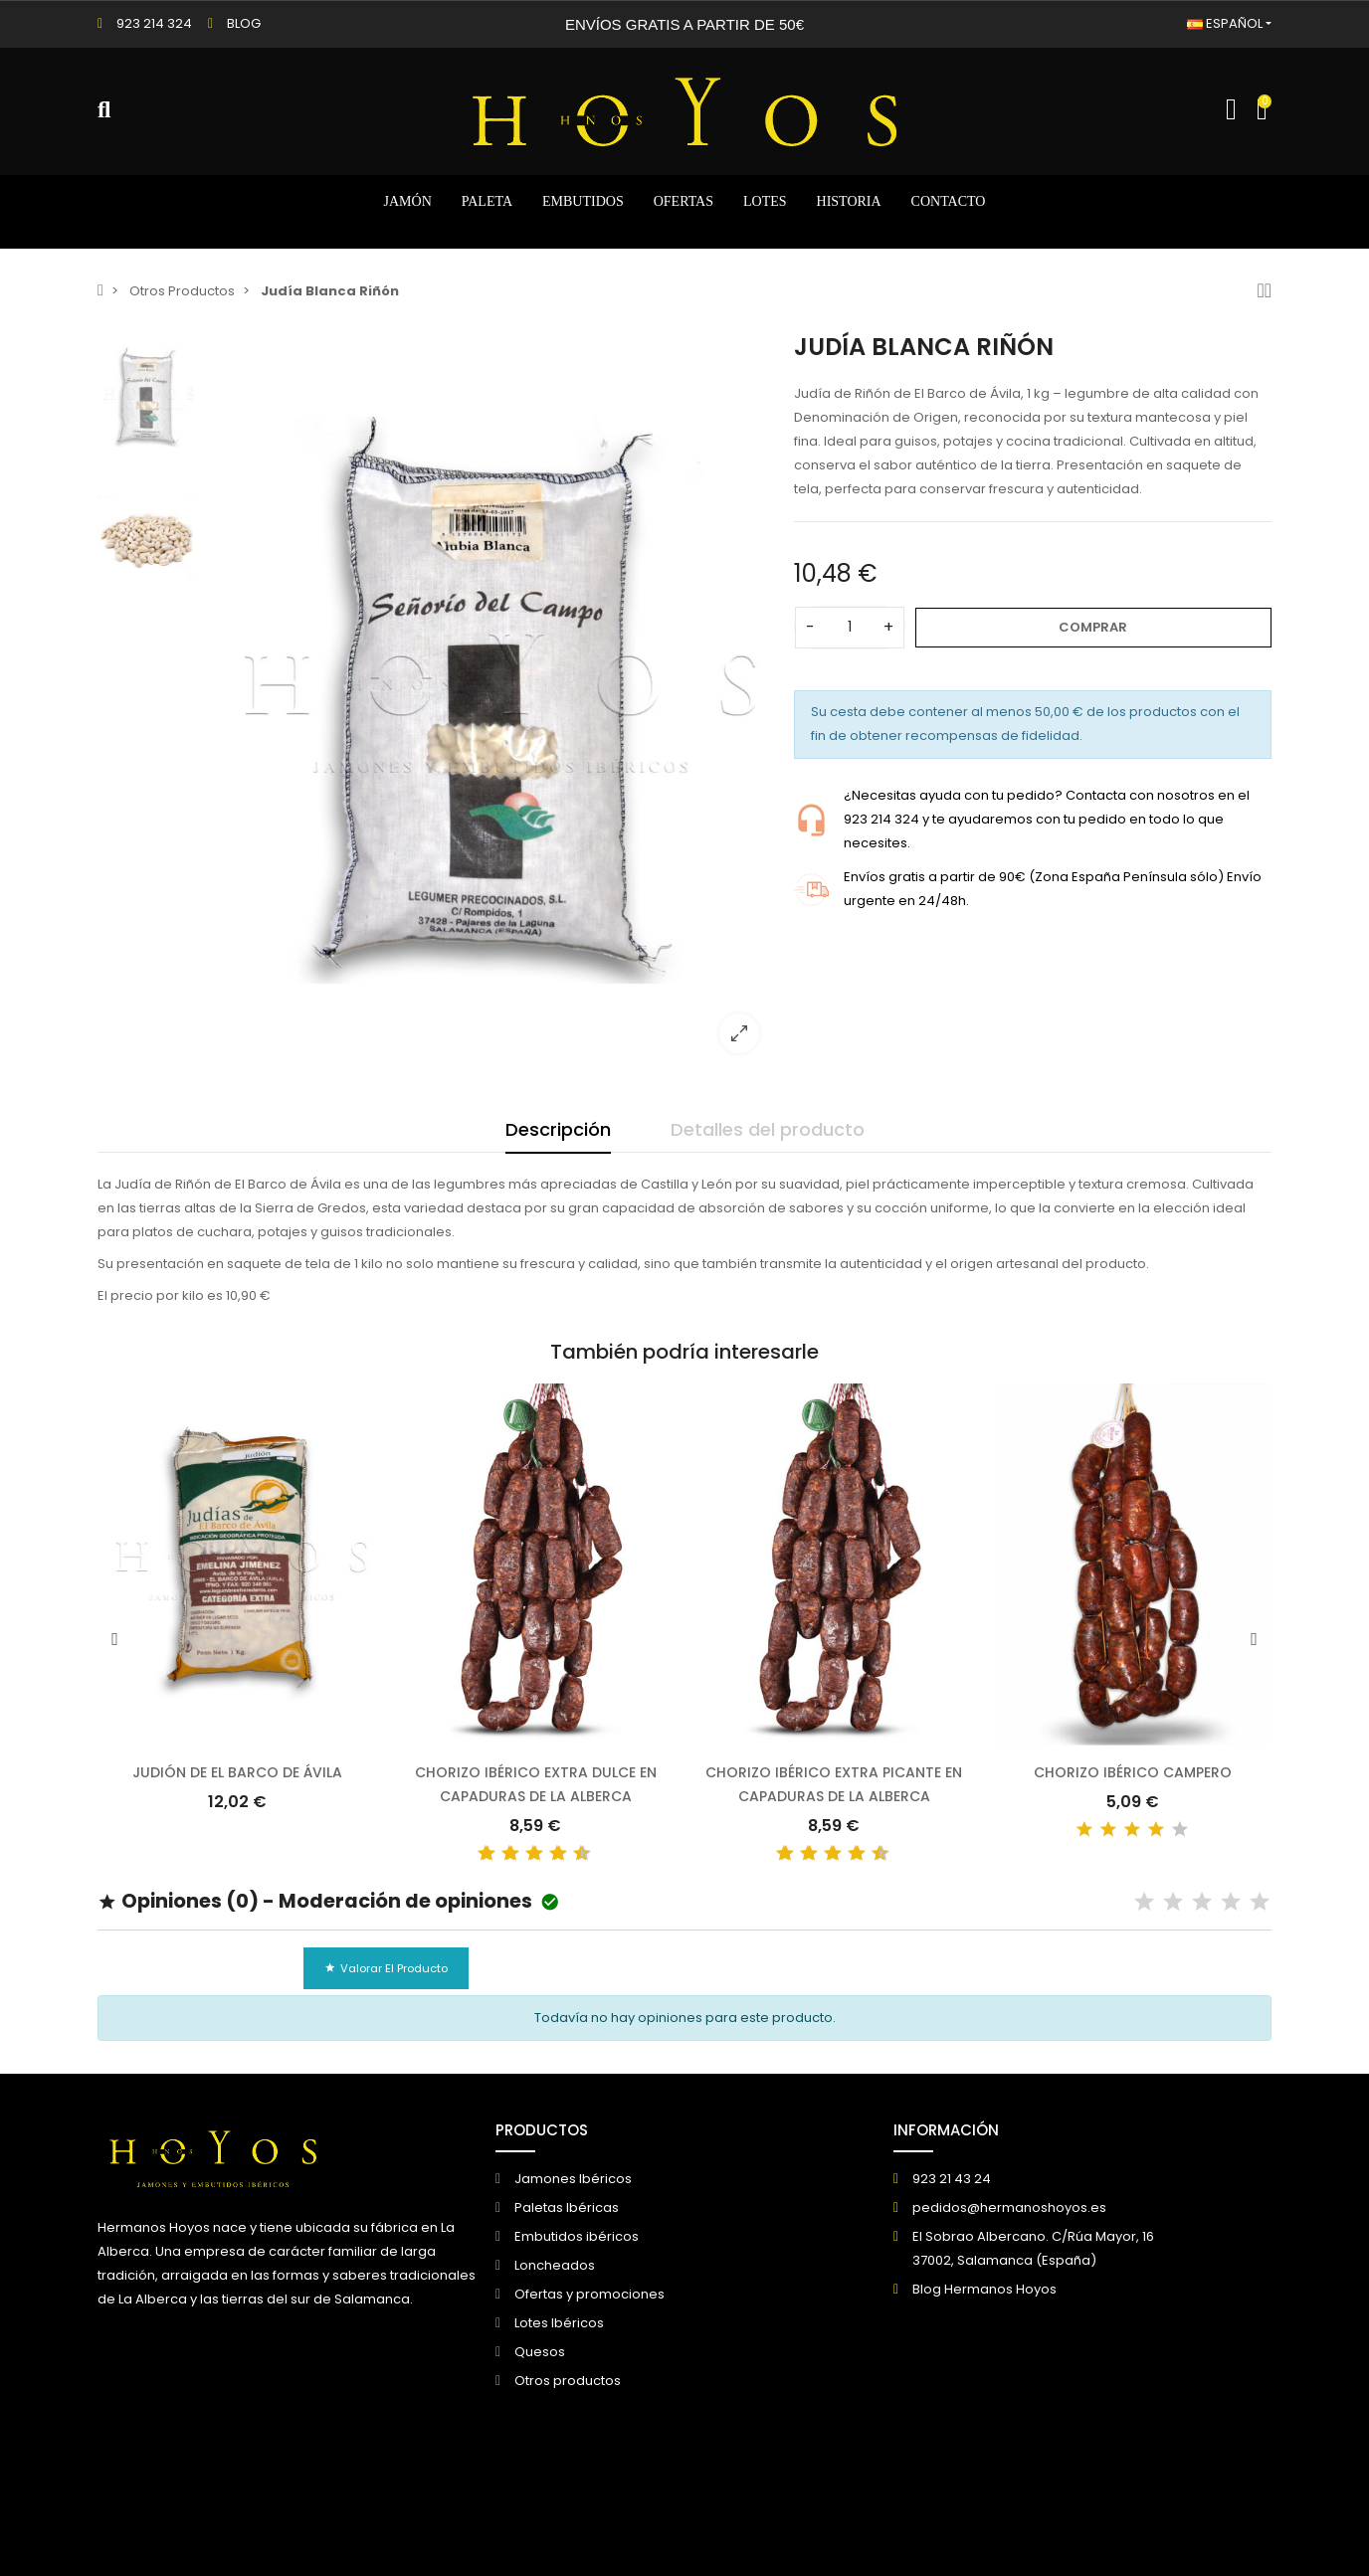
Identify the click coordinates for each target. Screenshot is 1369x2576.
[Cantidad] (850, 627)
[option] (490, 700)
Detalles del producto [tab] (768, 1129)
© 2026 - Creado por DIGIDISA (194, 2527)
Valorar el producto (386, 1968)
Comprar (1093, 627)
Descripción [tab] (558, 1129)
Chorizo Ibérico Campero (1133, 1772)
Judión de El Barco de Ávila (237, 1772)
